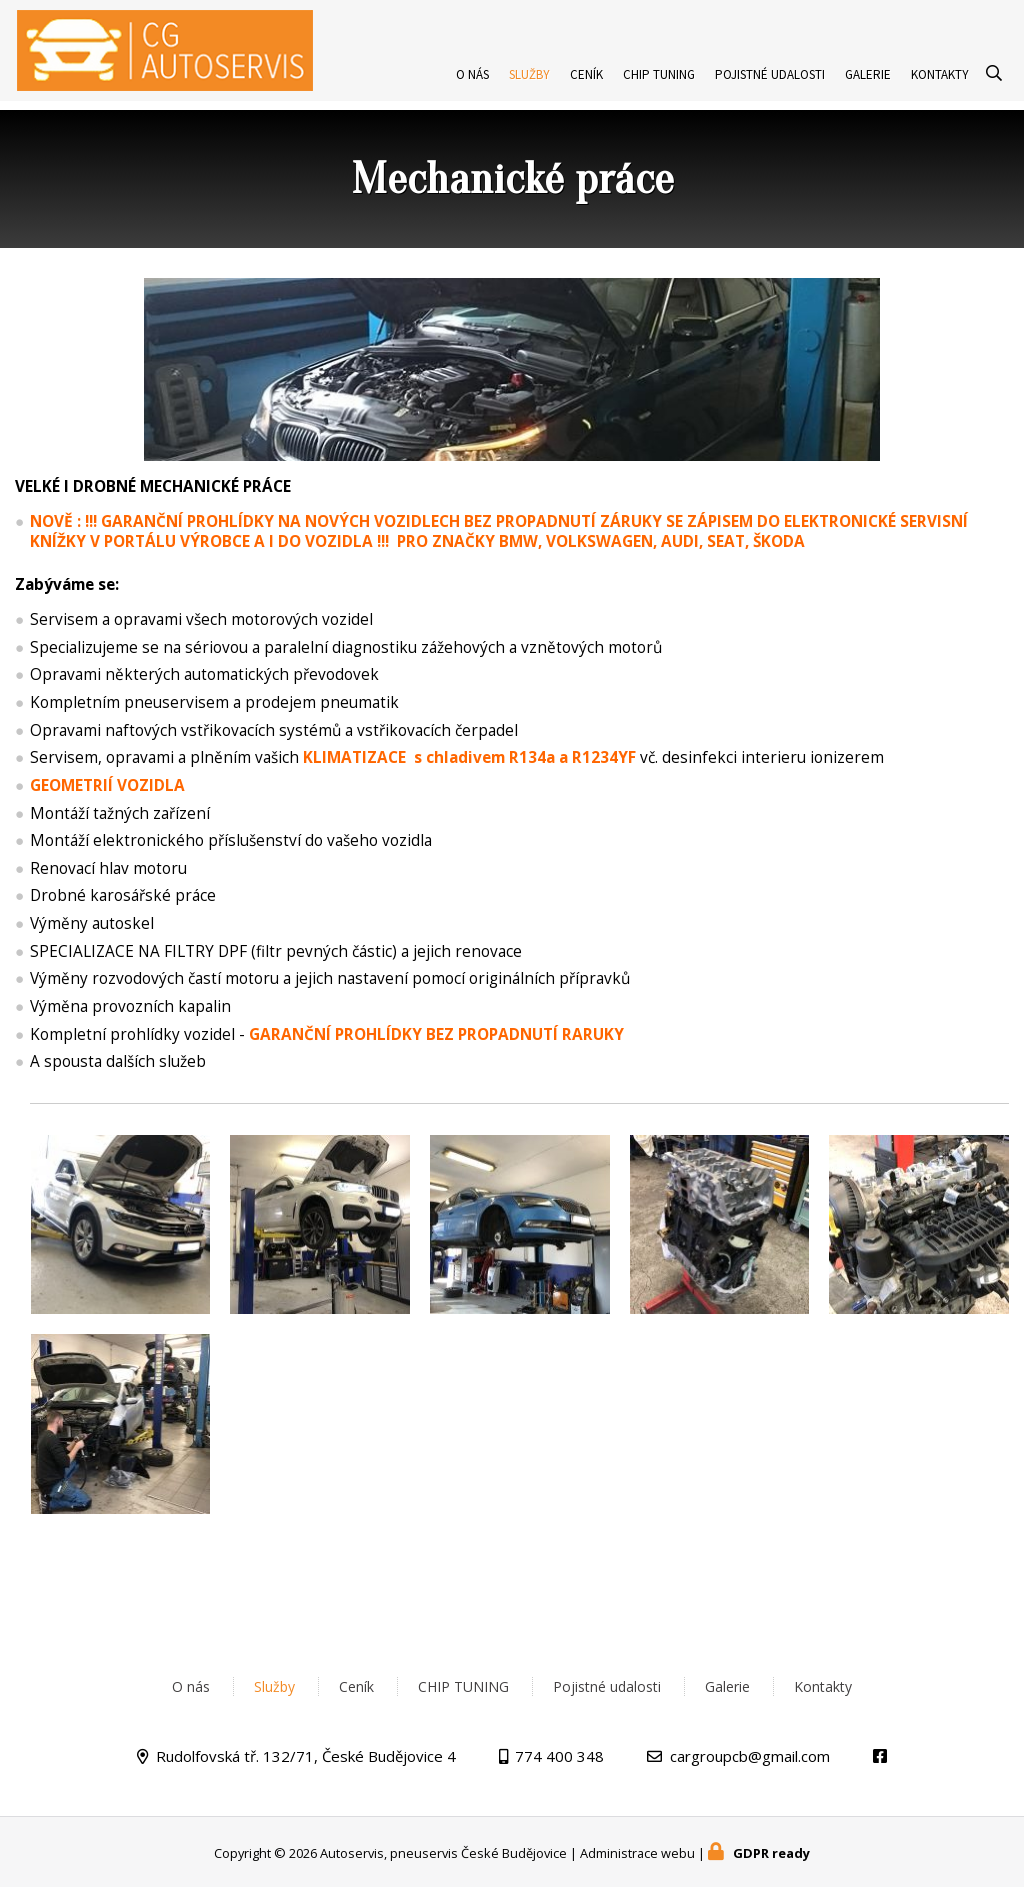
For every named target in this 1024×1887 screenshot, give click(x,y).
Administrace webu (637, 1853)
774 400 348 (559, 1756)
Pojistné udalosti (770, 83)
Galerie (868, 83)
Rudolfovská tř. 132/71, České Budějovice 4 (306, 1756)
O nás (472, 83)
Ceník (586, 83)
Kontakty (940, 83)
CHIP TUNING (659, 83)
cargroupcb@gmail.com (750, 1756)
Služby (529, 83)
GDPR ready (771, 1853)
